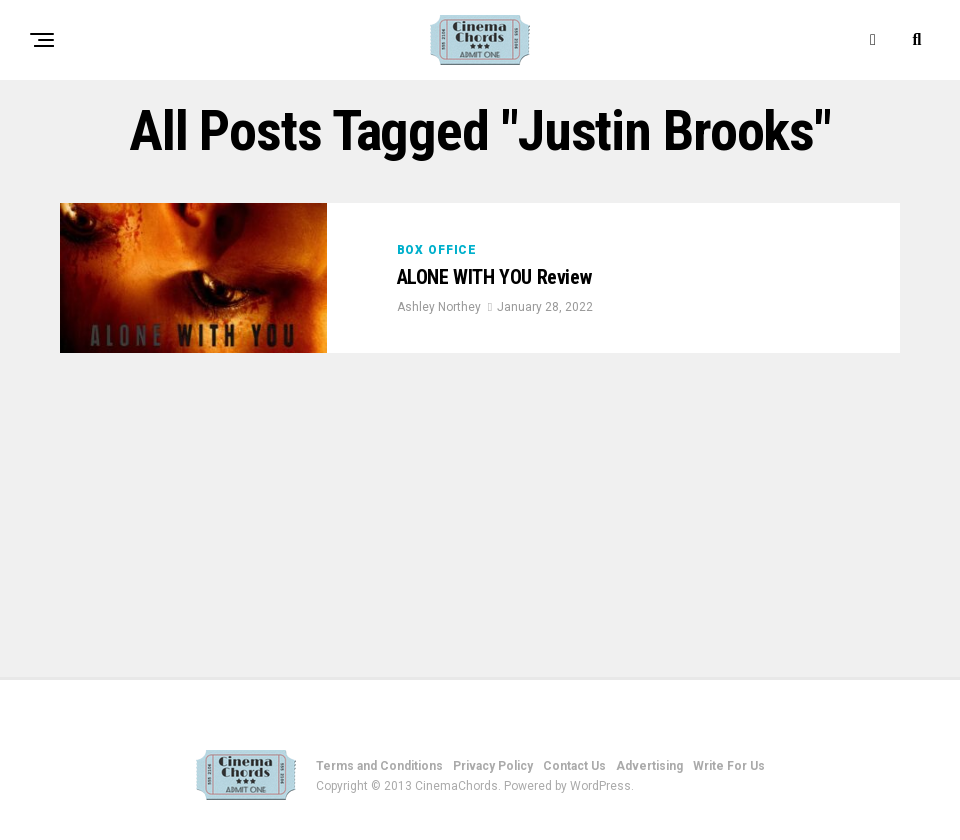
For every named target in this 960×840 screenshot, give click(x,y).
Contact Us (574, 766)
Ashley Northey (439, 308)
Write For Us (729, 766)
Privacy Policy (493, 766)
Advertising (649, 766)
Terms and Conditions (379, 766)
